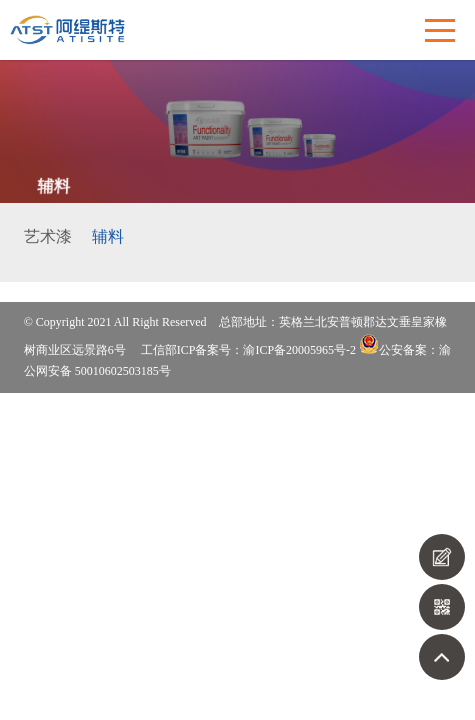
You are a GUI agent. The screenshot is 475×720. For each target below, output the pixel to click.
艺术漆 (48, 236)
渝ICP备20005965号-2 (299, 350)
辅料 (108, 236)
